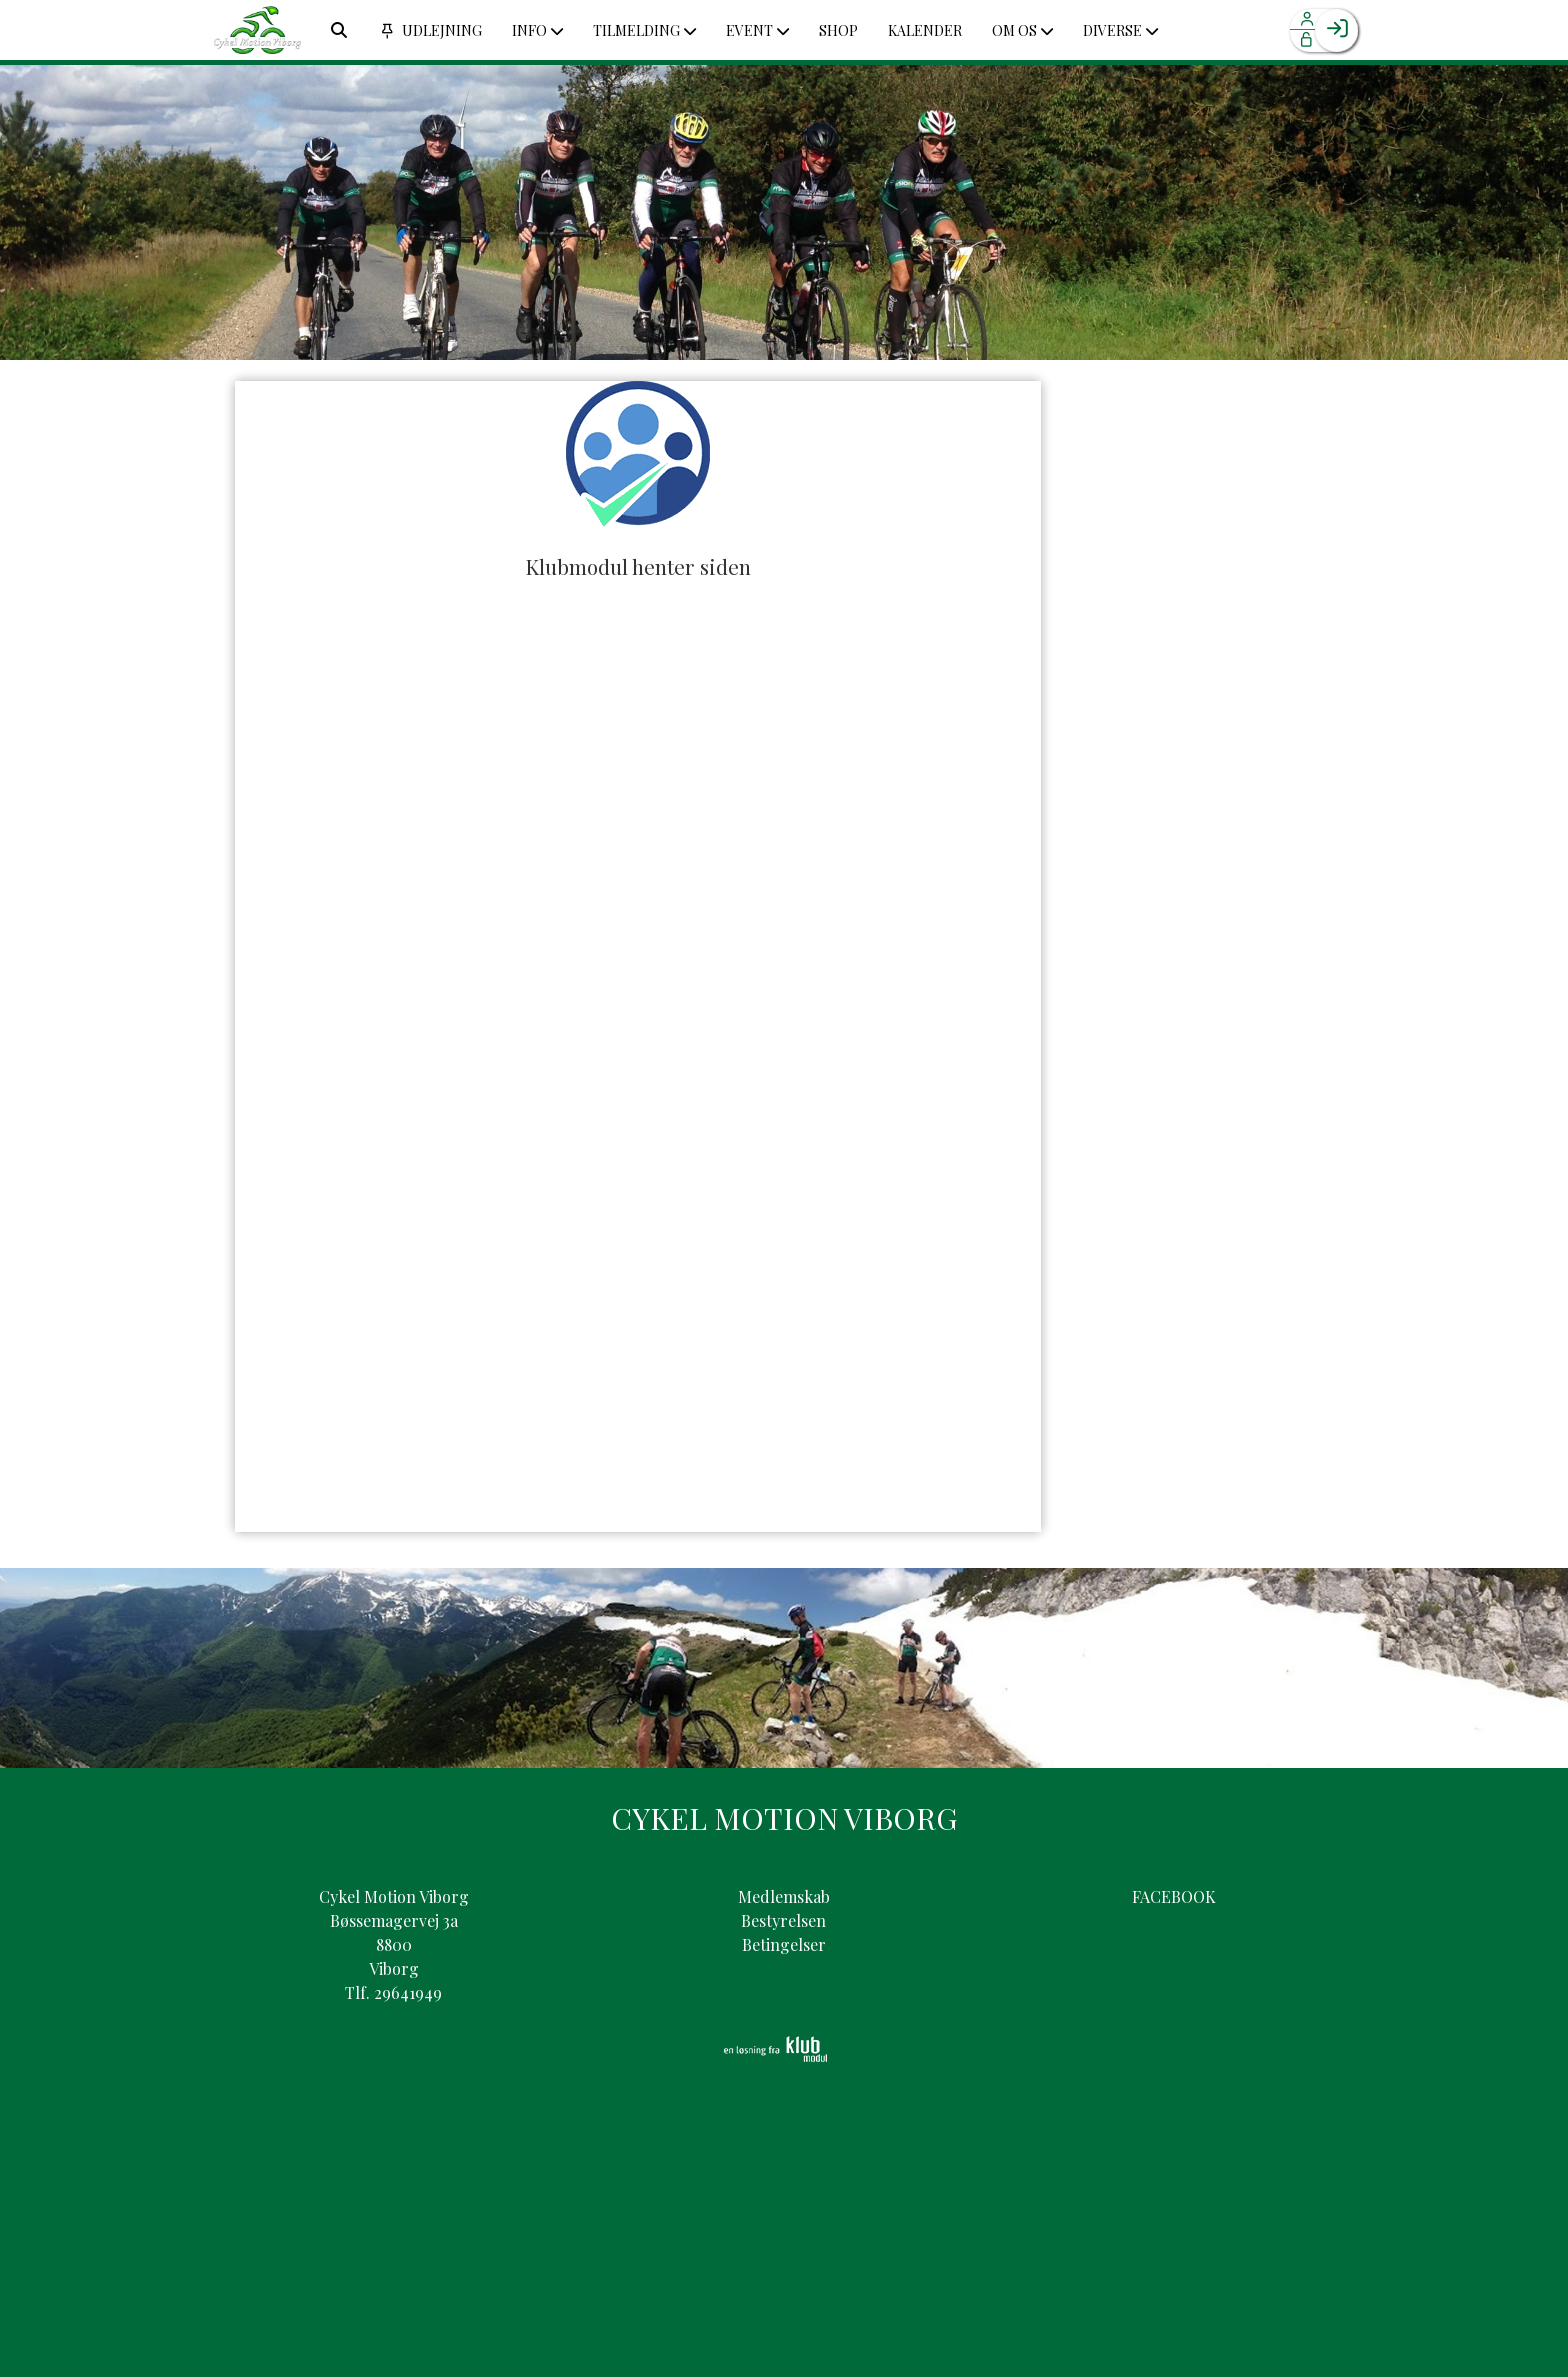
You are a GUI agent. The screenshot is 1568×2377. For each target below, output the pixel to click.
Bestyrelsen (783, 1920)
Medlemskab (784, 1896)
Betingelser (784, 1944)
